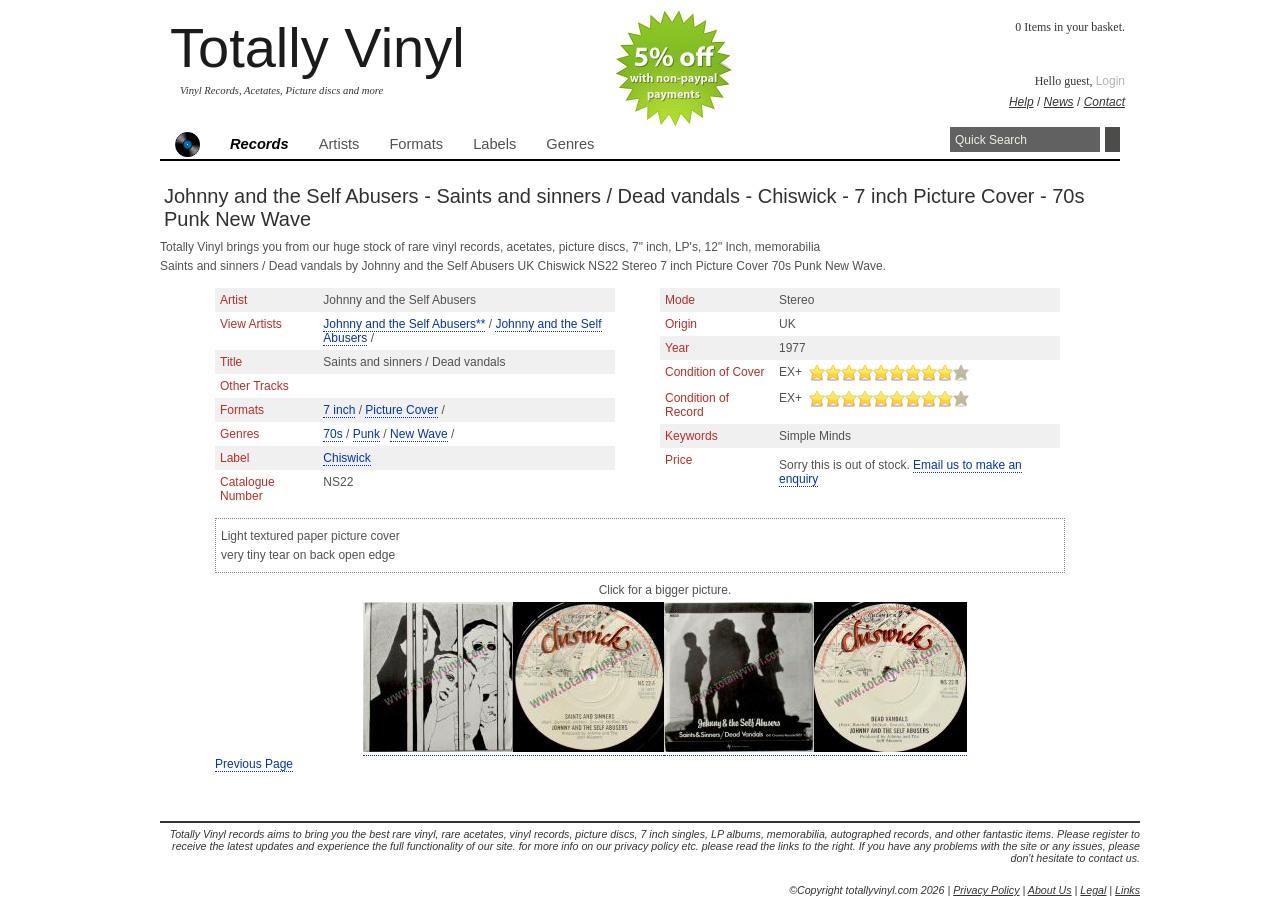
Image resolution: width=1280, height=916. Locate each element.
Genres (570, 144)
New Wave (419, 434)
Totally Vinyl (317, 47)
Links (1127, 890)
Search (1112, 139)
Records (259, 144)
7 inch (339, 410)
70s (332, 434)
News (1059, 102)
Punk (366, 434)
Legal (1093, 890)
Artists (339, 144)
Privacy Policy (986, 890)
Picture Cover (401, 410)
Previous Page (254, 764)
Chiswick (346, 458)
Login (1110, 81)
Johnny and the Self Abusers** (404, 324)
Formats (416, 144)
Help (1021, 102)
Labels (494, 144)
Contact (1104, 102)
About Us (1050, 890)
